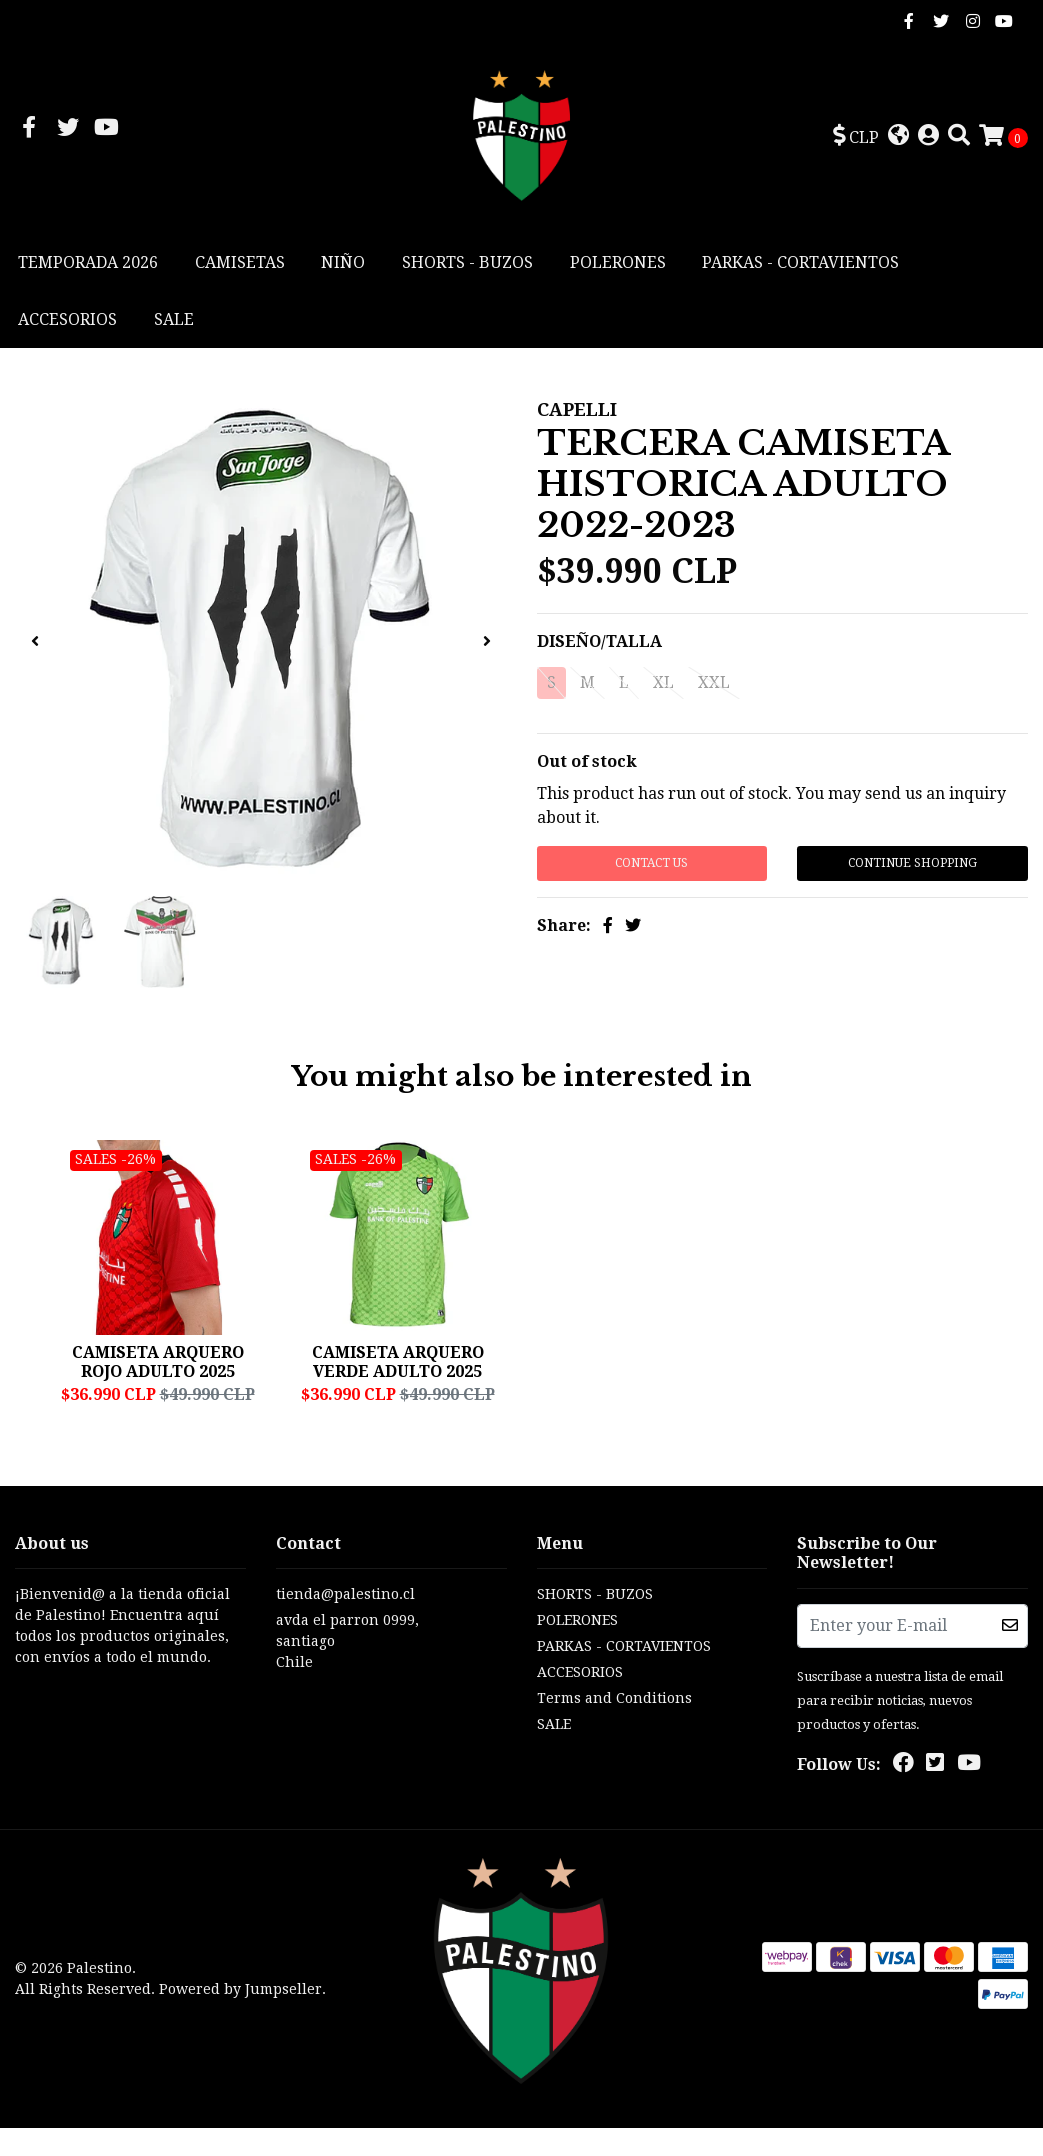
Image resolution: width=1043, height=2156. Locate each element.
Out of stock (587, 765)
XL (663, 686)
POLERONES (618, 266)
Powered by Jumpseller (240, 2017)
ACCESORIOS (67, 323)
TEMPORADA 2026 (88, 266)
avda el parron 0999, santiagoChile (347, 1669)
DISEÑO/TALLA (599, 645)
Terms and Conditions (614, 1726)
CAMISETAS (240, 266)
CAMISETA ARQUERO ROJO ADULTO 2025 (158, 1365)
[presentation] (35, 646)
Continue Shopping (912, 867)
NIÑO (343, 266)
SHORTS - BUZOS (467, 266)
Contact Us (651, 867)
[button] (856, 139)
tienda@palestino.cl (345, 1622)
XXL (714, 686)
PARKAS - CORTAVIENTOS (800, 266)
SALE (174, 323)
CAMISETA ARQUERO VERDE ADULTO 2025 (398, 1365)
